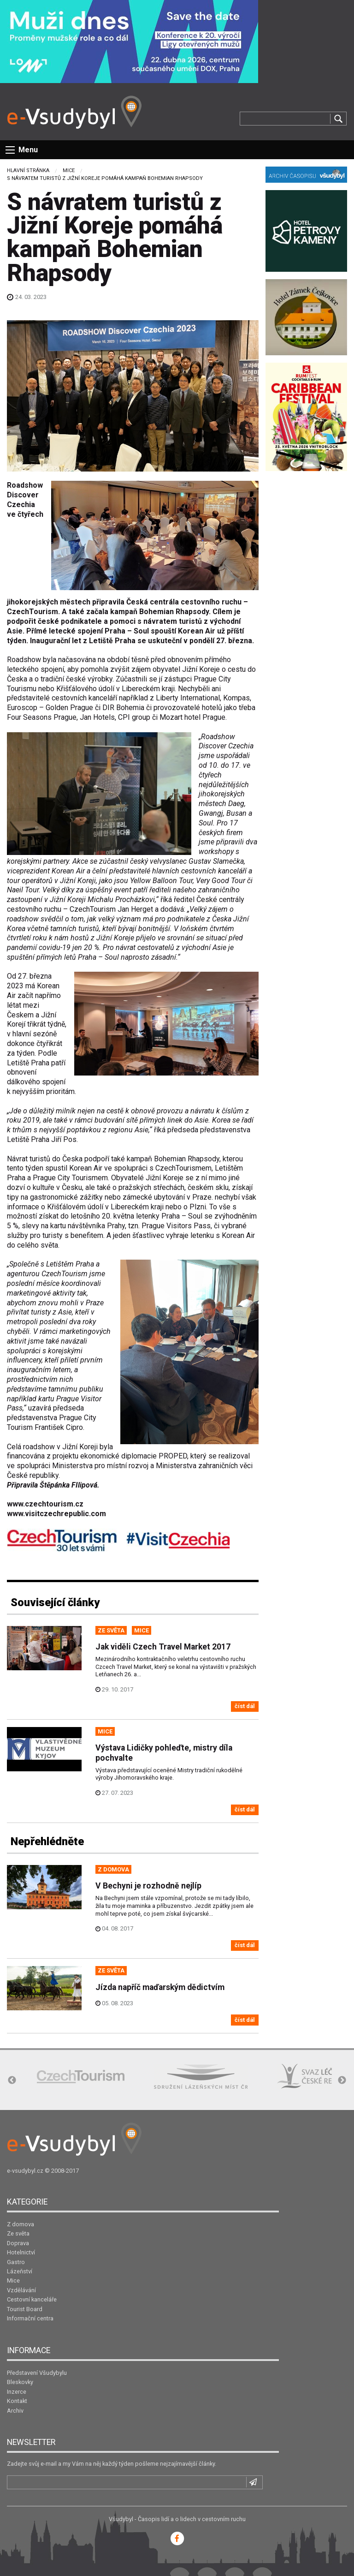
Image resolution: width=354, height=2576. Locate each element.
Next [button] (342, 2080)
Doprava (18, 2243)
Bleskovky (20, 2382)
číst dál (245, 1706)
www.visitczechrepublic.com (56, 1513)
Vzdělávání (21, 2290)
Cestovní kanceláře (32, 2299)
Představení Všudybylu (37, 2372)
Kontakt (17, 2400)
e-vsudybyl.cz (25, 2170)
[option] (80, 2076)
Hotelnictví (21, 2252)
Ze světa (18, 2233)
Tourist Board (24, 2309)
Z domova (20, 2224)
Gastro (16, 2262)
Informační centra (30, 2318)
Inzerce (16, 2391)
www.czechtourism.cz (45, 1504)
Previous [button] (12, 2080)
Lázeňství (19, 2271)
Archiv (15, 2410)
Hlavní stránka (28, 170)
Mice (69, 170)
